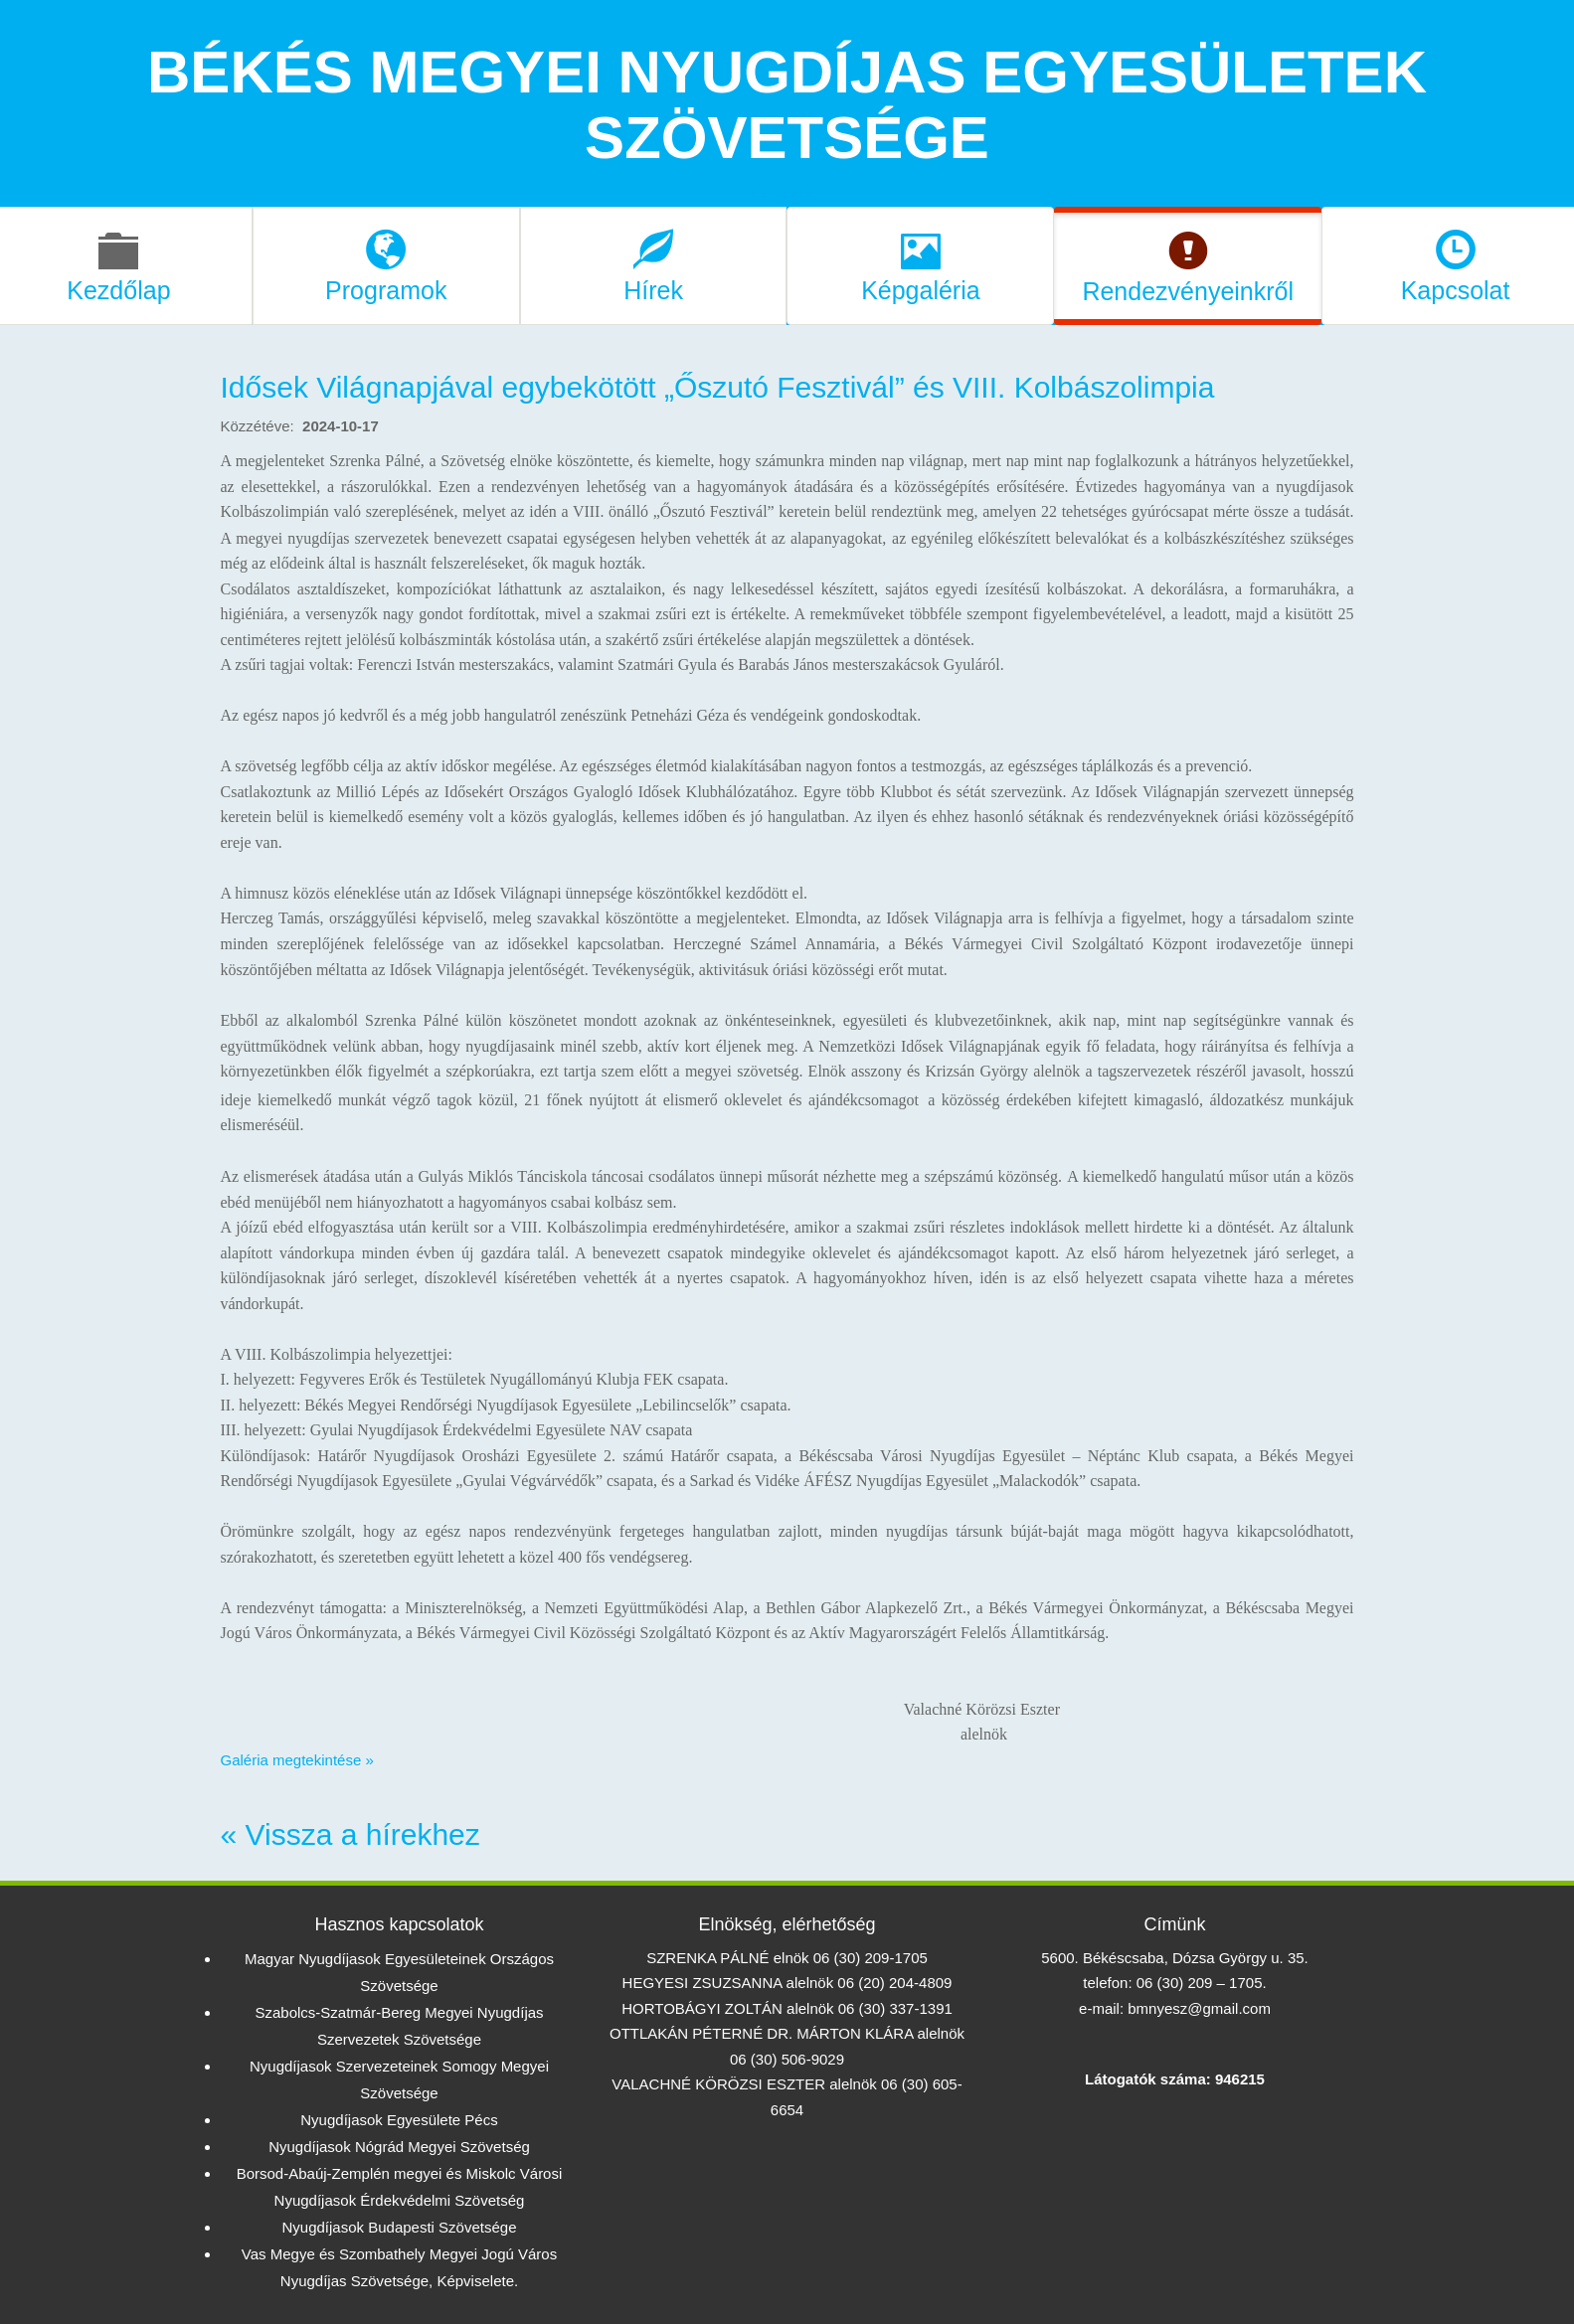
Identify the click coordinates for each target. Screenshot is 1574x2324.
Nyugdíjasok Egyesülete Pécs (398, 2119)
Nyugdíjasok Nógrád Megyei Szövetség (399, 2146)
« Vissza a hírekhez (350, 1834)
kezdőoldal (787, 193)
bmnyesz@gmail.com (1199, 2008)
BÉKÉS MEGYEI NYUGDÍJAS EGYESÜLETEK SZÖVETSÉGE (787, 105)
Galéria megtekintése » (297, 1759)
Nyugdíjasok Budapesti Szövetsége (399, 2227)
